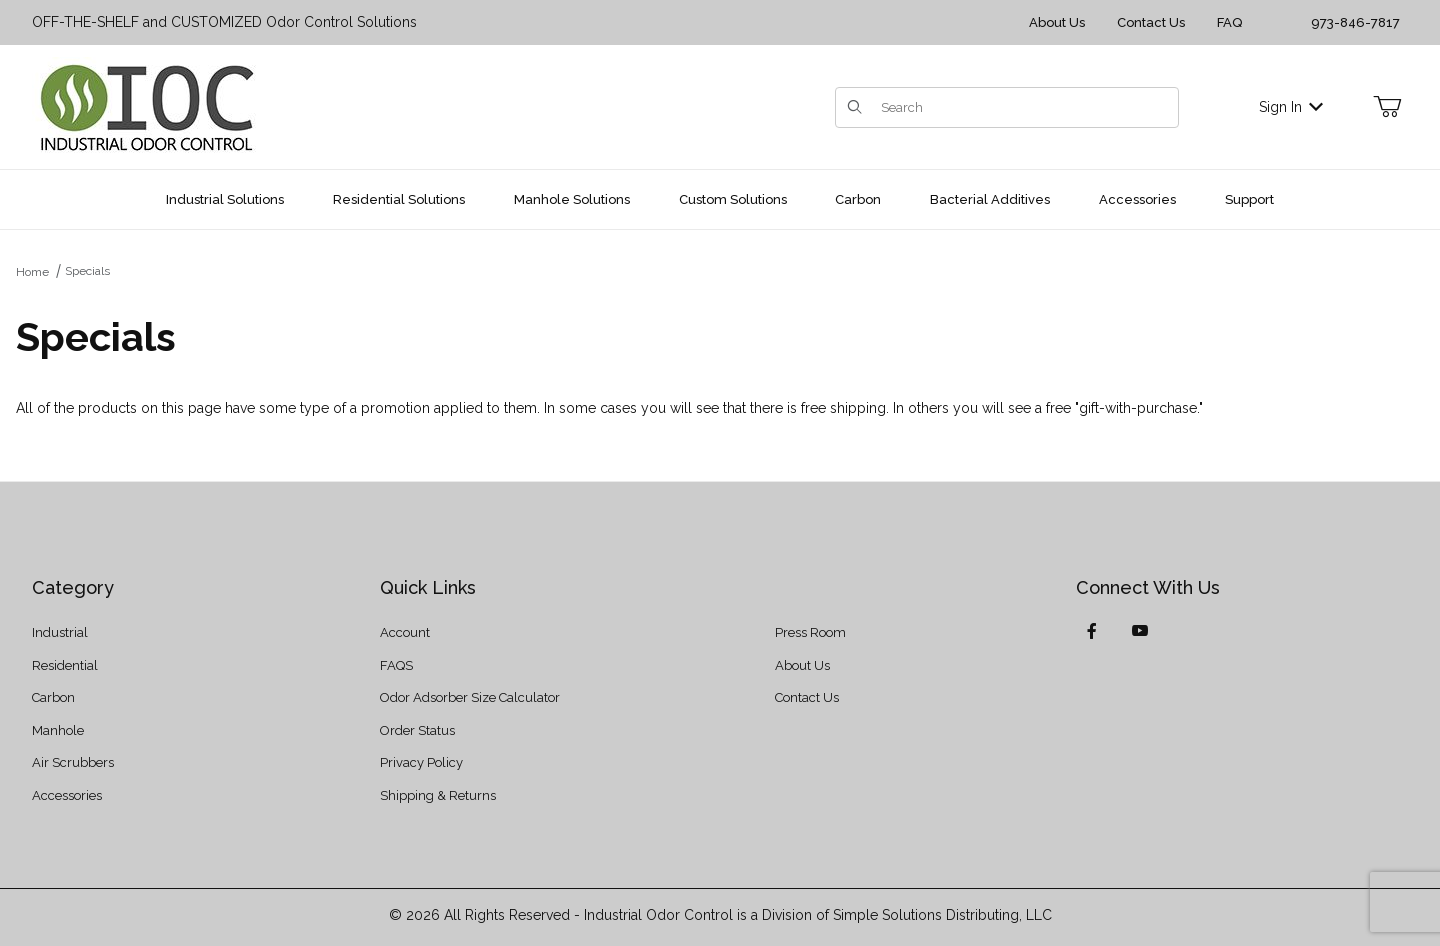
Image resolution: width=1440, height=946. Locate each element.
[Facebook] (1092, 631)
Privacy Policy (421, 762)
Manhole (58, 730)
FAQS (396, 665)
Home (32, 272)
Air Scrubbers (73, 762)
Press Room (810, 632)
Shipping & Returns (438, 795)
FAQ (1229, 22)
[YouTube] (1140, 631)
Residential (65, 665)
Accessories (67, 795)
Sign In (1291, 107)
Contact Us (1151, 22)
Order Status (417, 730)
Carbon (53, 697)
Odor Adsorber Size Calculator (470, 697)
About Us (1057, 22)
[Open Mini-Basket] (1387, 107)
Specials (87, 271)
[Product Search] (1023, 107)
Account (405, 632)
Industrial (60, 632)
